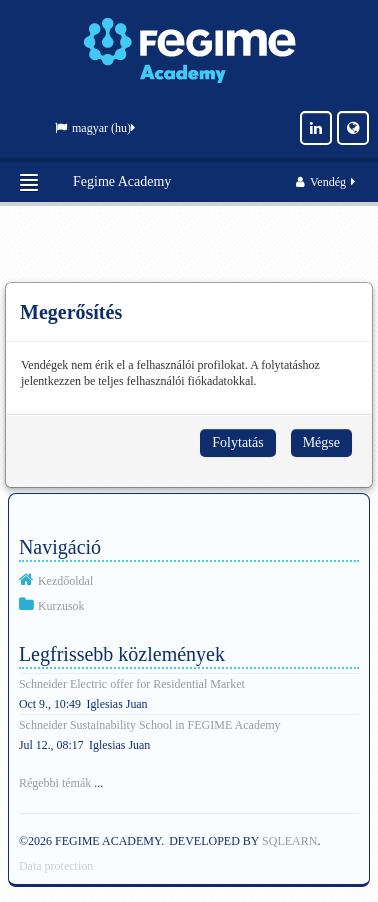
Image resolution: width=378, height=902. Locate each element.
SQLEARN (289, 841)
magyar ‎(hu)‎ (95, 128)
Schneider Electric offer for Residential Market (132, 684)
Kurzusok (61, 606)
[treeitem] (189, 580)
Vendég (327, 182)
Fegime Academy (122, 181)
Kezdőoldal (65, 581)
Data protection (56, 866)
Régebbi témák (55, 783)
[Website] (353, 128)
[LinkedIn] (316, 128)
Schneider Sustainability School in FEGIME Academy (150, 725)
